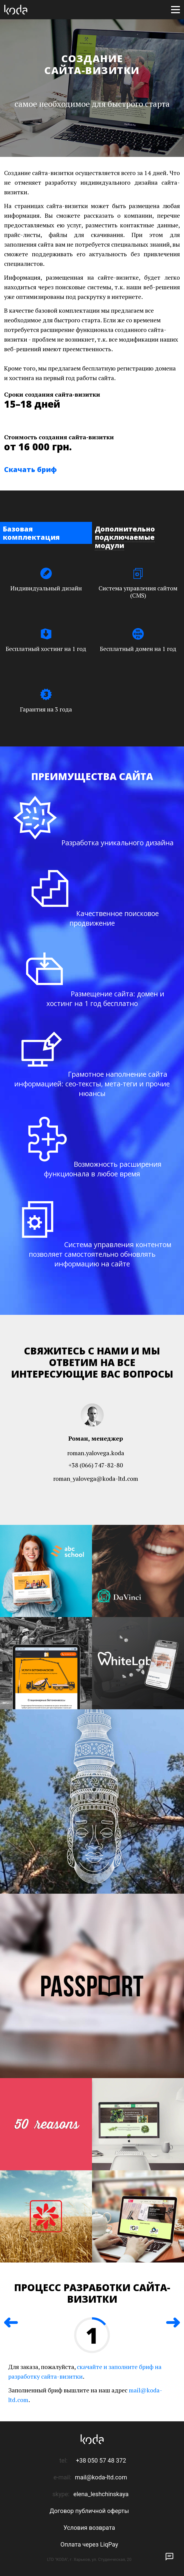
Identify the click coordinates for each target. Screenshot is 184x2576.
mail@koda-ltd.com (101, 2475)
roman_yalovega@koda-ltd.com (95, 1478)
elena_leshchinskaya (101, 2492)
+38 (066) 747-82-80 (95, 1465)
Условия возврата (89, 2526)
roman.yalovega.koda (95, 1453)
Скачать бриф (30, 469)
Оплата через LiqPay (89, 2542)
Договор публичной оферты (89, 2509)
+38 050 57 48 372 (101, 2458)
